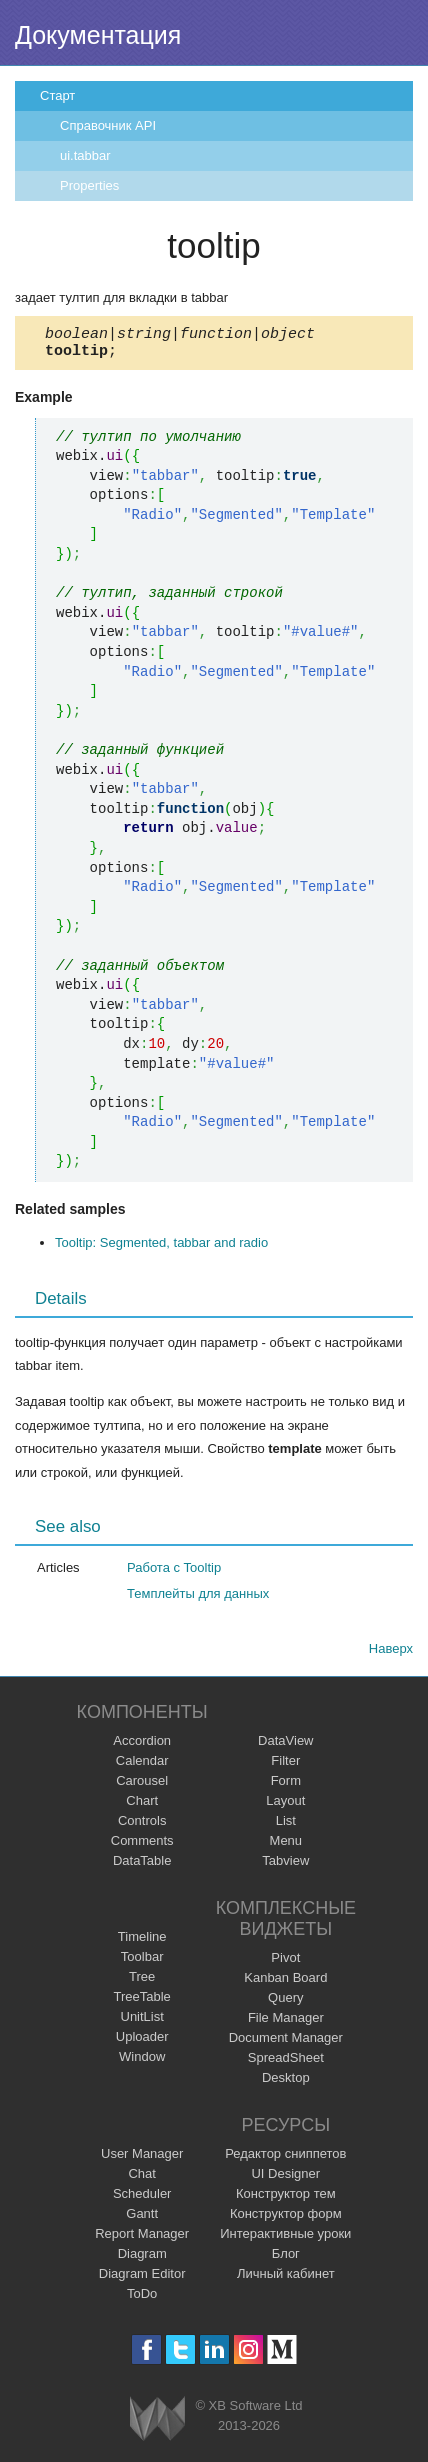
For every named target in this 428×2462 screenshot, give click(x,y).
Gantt (142, 2219)
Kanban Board (285, 1983)
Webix (157, 2424)
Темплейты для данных (198, 1599)
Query (285, 2003)
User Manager (142, 2159)
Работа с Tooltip (174, 1573)
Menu (286, 1846)
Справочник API (108, 125)
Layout (285, 1806)
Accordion (142, 1746)
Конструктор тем (286, 2199)
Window (142, 2062)
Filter (285, 1766)
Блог (286, 2259)
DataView (285, 1746)
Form (286, 1786)
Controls (142, 1826)
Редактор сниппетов (285, 2159)
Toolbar (142, 1962)
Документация (98, 35)
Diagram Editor (142, 2279)
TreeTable (142, 2002)
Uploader (142, 2042)
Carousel (142, 1786)
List (286, 1826)
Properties (89, 185)
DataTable (142, 1866)
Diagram (142, 2259)
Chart (142, 1806)
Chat (141, 2179)
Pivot (285, 1963)
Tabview (285, 1866)
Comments (142, 1846)
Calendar (142, 1766)
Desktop (286, 2083)
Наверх (391, 1654)
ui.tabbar (85, 155)
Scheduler (142, 2199)
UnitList (142, 2022)
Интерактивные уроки (285, 2239)
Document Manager (286, 2043)
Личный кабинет (286, 2279)
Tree (142, 1982)
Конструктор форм (286, 2219)
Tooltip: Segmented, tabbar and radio (161, 1248)
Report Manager (142, 2239)
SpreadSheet (286, 2063)
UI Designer (285, 2179)
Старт (57, 95)
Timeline (142, 1942)
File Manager (286, 2023)
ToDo (142, 2299)
